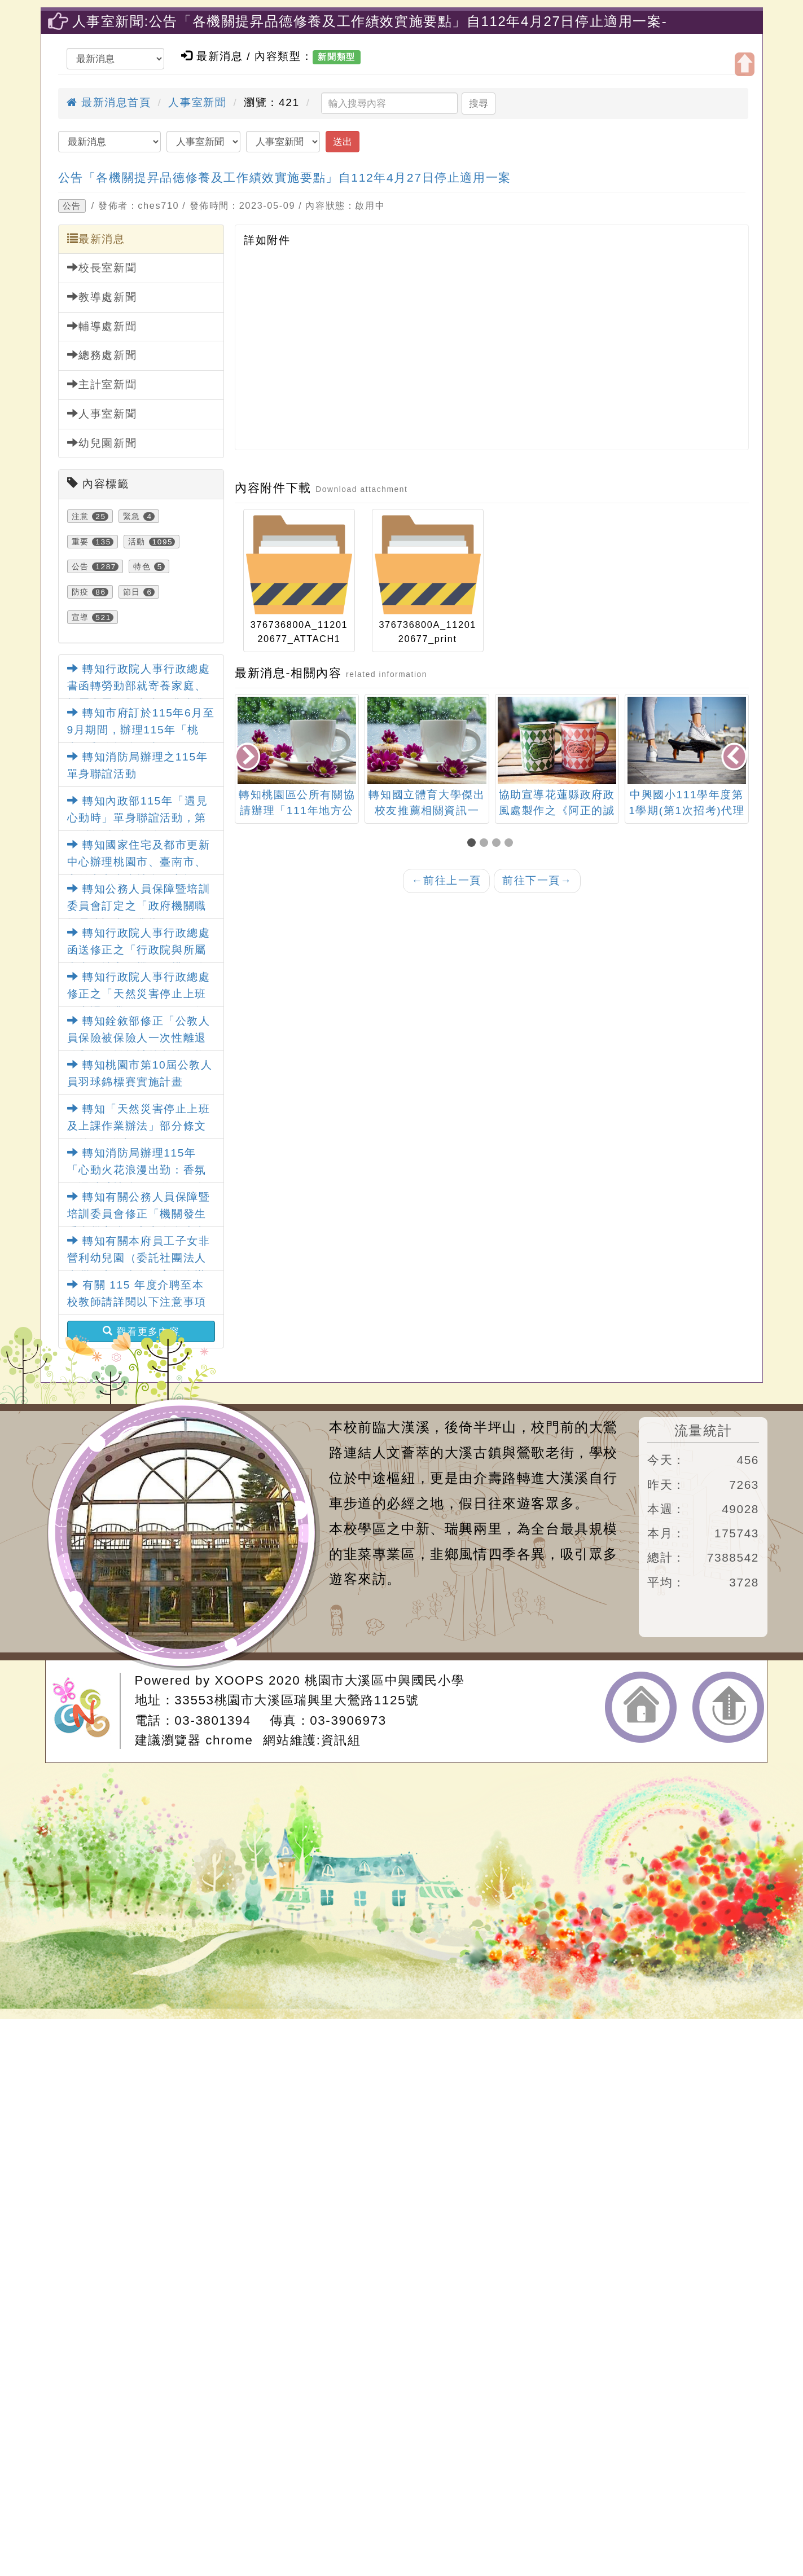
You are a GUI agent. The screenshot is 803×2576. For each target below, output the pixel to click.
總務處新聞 (102, 355)
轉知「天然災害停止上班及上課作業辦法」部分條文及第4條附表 (138, 1126)
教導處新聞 (102, 297)
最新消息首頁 (109, 102)
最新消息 (96, 238)
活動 (137, 541)
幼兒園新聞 (102, 443)
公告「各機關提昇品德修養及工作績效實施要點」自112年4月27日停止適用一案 (284, 177)
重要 (80, 541)
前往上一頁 (446, 880)
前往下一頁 (537, 880)
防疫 (80, 591)
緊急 (132, 516)
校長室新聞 (102, 267)
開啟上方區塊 (744, 64)
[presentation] (248, 757)
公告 (72, 205)
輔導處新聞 (102, 326)
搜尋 (478, 103)
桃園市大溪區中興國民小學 (384, 1680)
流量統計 (703, 1430)
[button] (473, 843)
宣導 (80, 617)
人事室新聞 (197, 102)
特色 (142, 566)
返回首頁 (641, 1707)
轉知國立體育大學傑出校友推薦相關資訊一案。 (426, 811)
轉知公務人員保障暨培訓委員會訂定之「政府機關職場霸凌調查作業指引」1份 (138, 906)
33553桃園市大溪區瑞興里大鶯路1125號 (296, 1700)
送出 (342, 141)
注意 (80, 516)
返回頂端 (728, 1707)
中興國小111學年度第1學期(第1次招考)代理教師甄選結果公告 (686, 811)
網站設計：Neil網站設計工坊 (86, 1711)
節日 (132, 591)
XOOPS (240, 1680)
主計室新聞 (102, 384)
